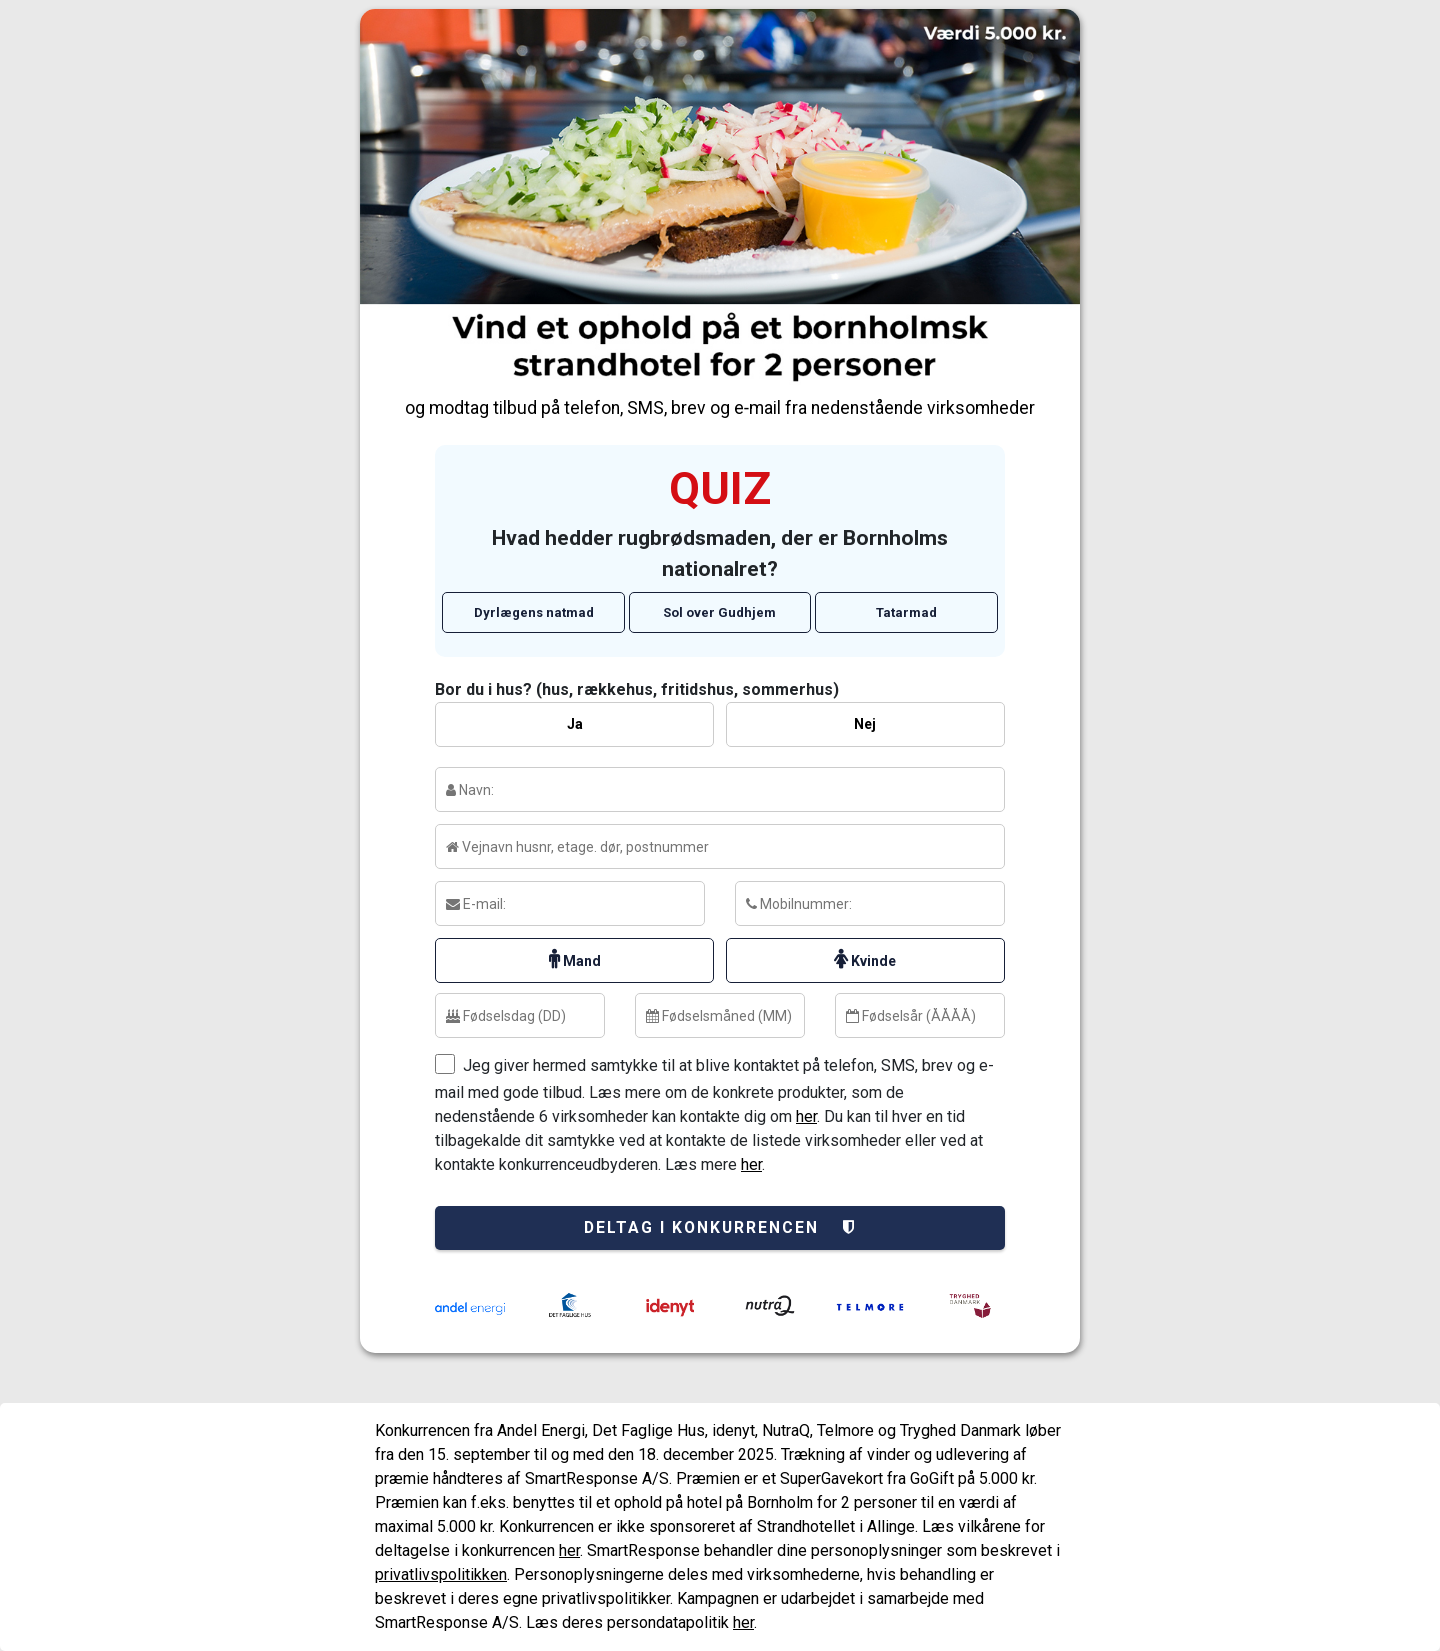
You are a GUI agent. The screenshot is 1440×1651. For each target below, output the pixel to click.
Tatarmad (906, 612)
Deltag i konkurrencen (720, 1227)
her (806, 1116)
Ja (575, 724)
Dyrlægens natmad (534, 612)
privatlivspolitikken (441, 1574)
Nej (865, 724)
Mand (575, 959)
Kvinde (865, 959)
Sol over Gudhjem (719, 612)
